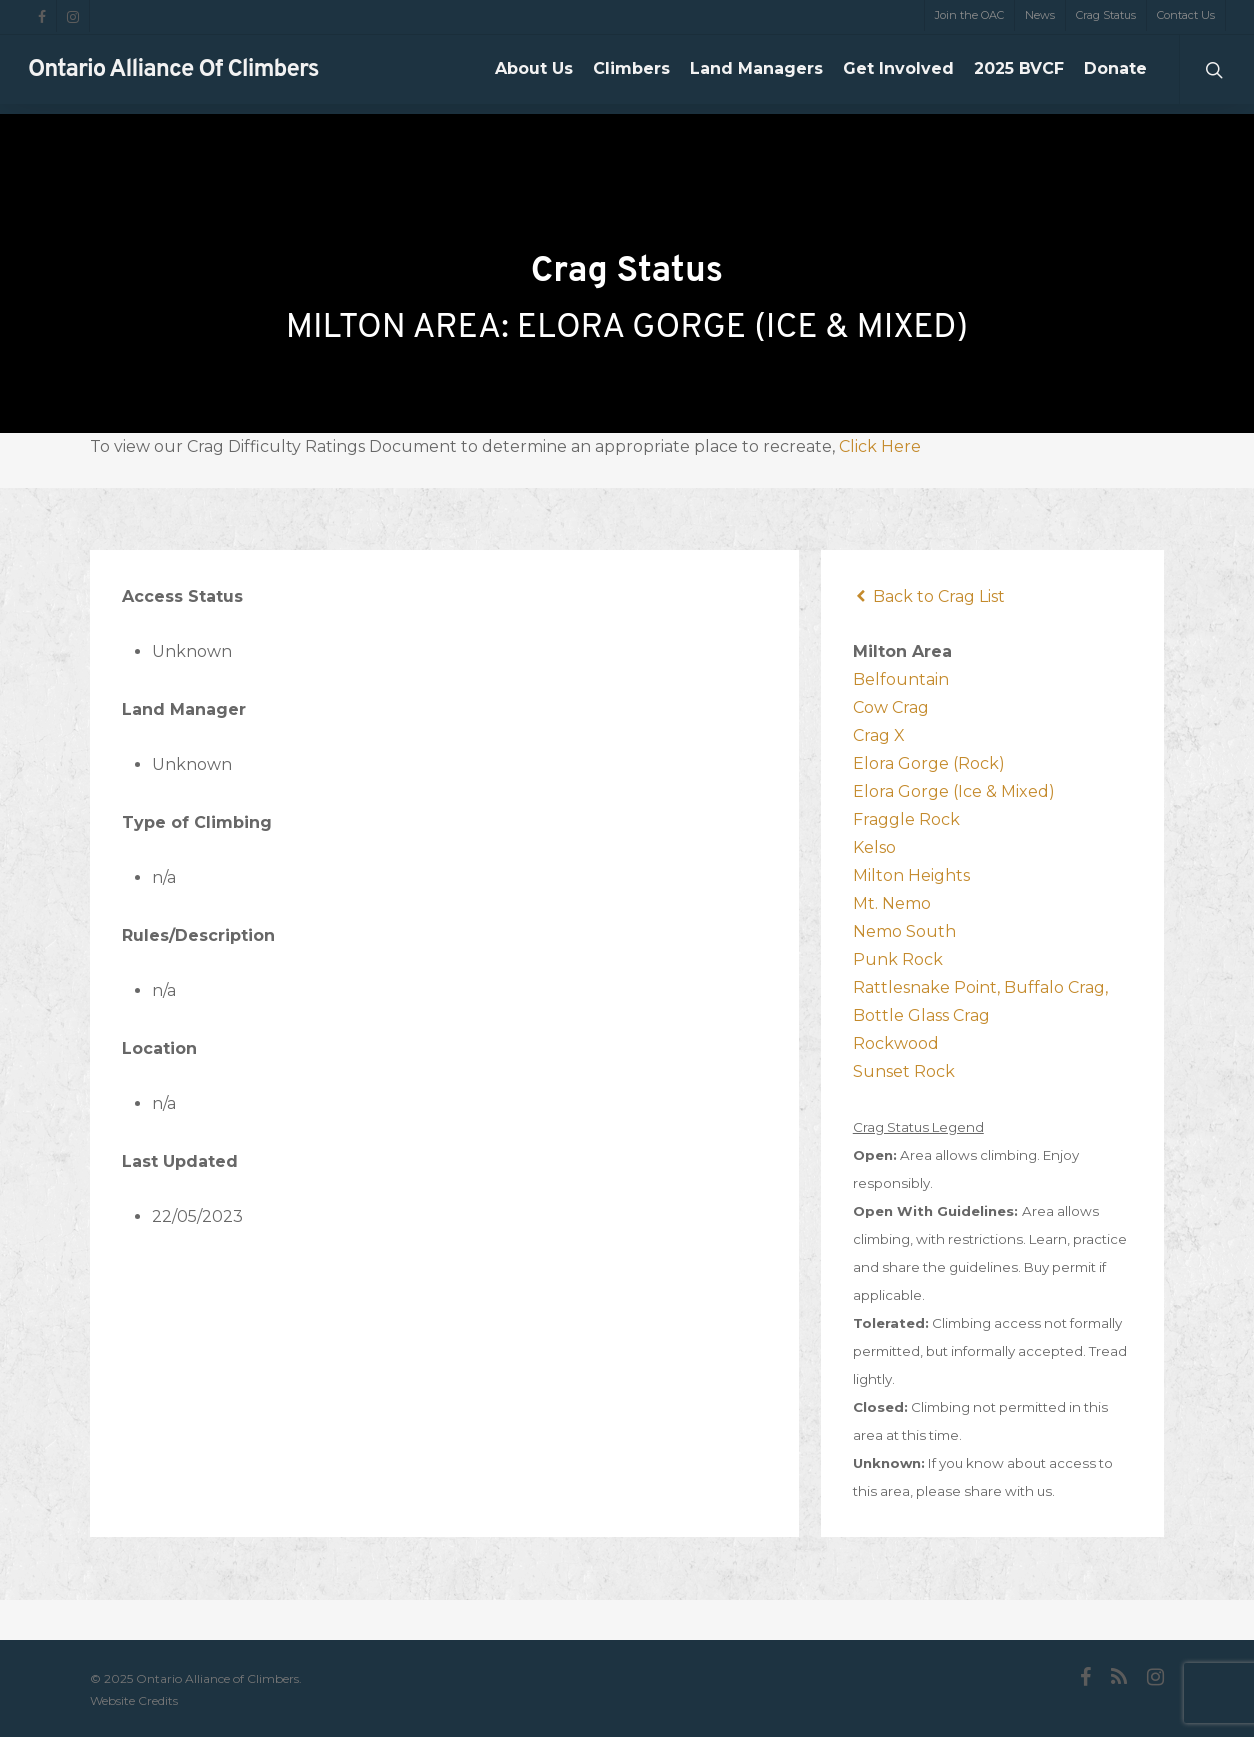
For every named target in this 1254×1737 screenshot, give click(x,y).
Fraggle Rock (906, 819)
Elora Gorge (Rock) (929, 763)
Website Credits (134, 1700)
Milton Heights (911, 875)
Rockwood (896, 1043)
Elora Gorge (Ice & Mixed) (954, 791)
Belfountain (901, 679)
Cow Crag (891, 707)
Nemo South (904, 931)
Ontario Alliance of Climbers (173, 75)
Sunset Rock (904, 1071)
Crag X (879, 735)
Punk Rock (898, 959)
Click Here (880, 446)
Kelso (874, 847)
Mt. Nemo (892, 903)
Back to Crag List (929, 596)
